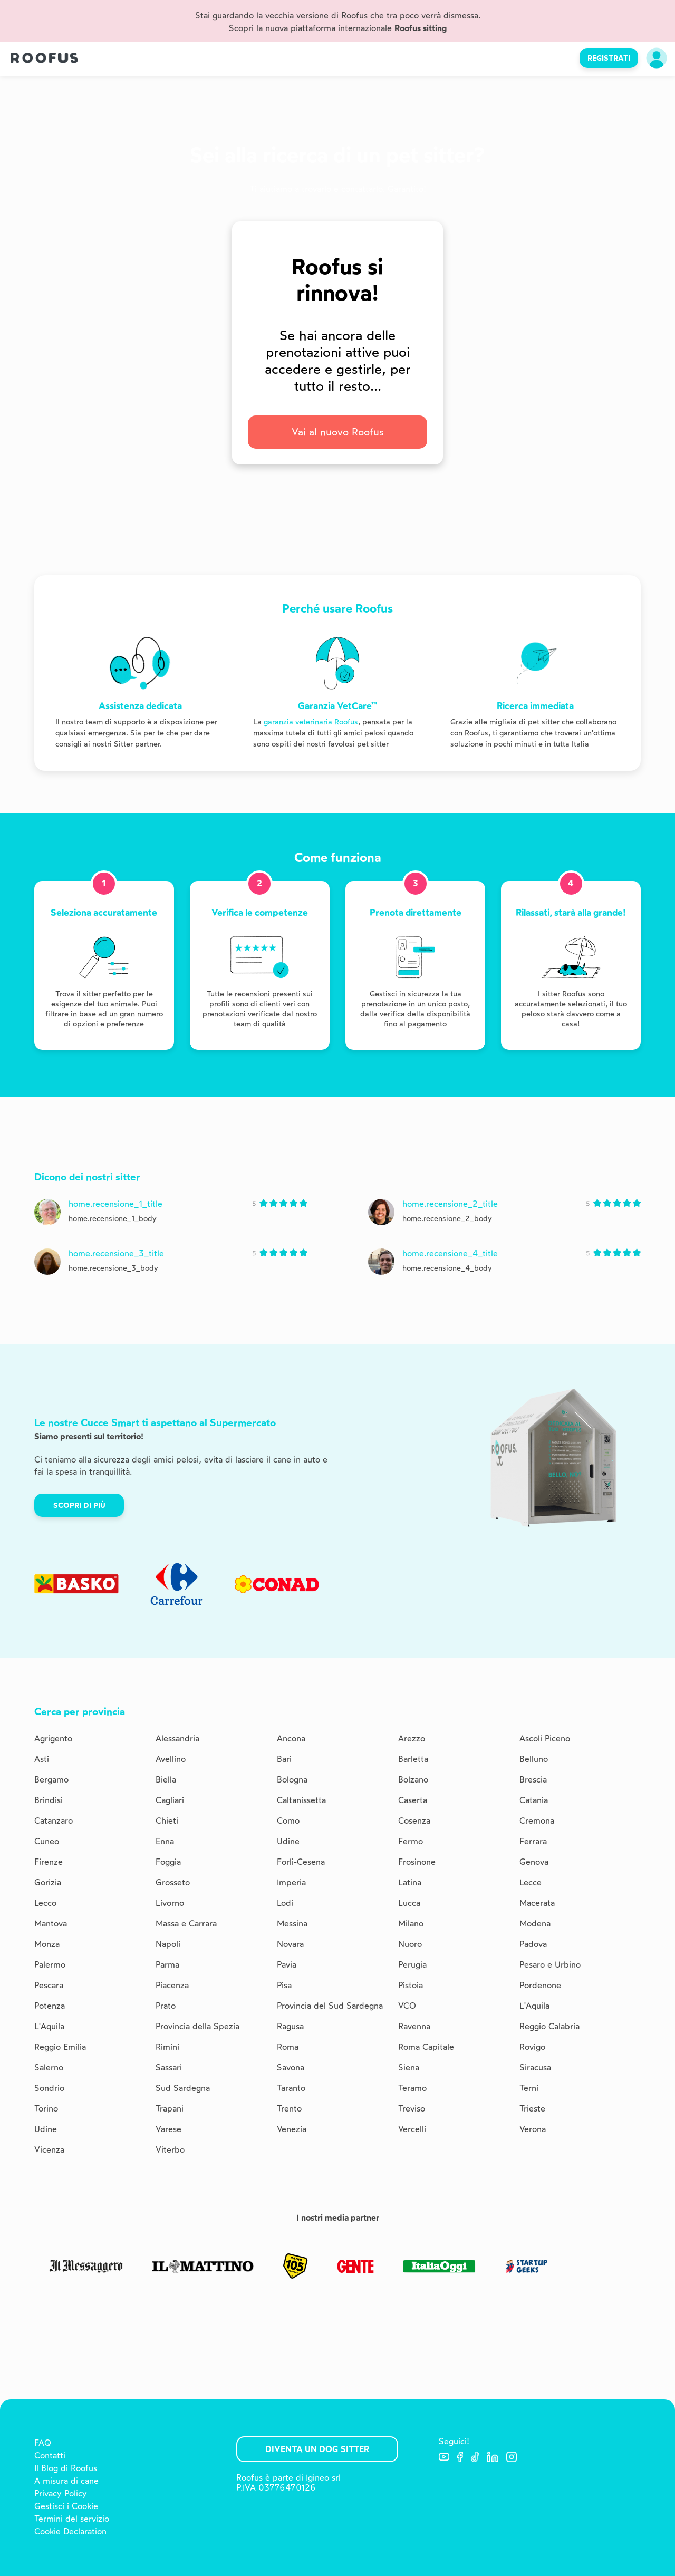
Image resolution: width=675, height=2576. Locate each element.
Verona (532, 2129)
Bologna (292, 1780)
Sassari (169, 2067)
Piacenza (172, 1985)
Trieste (532, 2109)
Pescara (48, 1985)
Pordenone (540, 1985)
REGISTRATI (608, 58)
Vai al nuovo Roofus (338, 432)
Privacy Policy (60, 2493)
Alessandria (177, 1739)
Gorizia (47, 1882)
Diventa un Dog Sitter (317, 2449)
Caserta (412, 1800)
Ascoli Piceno (544, 1739)
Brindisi (48, 1800)
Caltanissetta (301, 1800)
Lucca (409, 1903)
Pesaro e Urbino (550, 1965)
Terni (528, 2088)
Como (288, 1821)
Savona (290, 2067)
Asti (41, 1759)
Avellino (171, 1759)
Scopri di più (79, 1505)
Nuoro (410, 1944)
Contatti (49, 2456)
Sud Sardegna (183, 2088)
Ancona (291, 1739)
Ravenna (414, 2026)
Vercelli (412, 2129)
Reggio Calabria (549, 2026)
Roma (287, 2047)
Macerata (537, 1903)
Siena (408, 2067)
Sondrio (49, 2088)
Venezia (291, 2129)
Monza (47, 1944)
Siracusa (535, 2067)
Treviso (411, 2109)
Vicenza (49, 2150)
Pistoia (410, 1985)
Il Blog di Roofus (65, 2468)
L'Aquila (534, 2006)
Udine (288, 1841)
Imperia (291, 1882)
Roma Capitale (426, 2047)
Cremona (536, 1821)
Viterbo (170, 2150)
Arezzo (411, 1739)
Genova (533, 1862)
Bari (284, 1759)
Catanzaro (53, 1821)
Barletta (413, 1759)
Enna (165, 1841)
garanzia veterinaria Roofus (311, 722)
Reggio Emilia (60, 2047)
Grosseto (173, 1882)
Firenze (48, 1862)
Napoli (168, 1944)
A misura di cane (66, 2481)
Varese (168, 2129)
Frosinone (417, 1862)
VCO (407, 2006)
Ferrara (533, 1841)
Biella (166, 1780)
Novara (290, 1944)
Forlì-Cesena (301, 1862)
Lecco (45, 1903)
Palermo (49, 1965)
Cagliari (170, 1800)
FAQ (42, 2443)
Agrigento (53, 1739)
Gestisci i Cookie (66, 2506)
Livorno (170, 1903)
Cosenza (414, 1821)
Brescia (533, 1780)
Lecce (530, 1882)
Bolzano (413, 1780)
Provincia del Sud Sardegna (330, 2006)
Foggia (168, 1862)
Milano (410, 1924)
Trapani (170, 2109)
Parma (167, 1965)
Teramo (412, 2088)
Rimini (167, 2047)
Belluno (533, 1759)
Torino (46, 2109)
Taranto (291, 2088)
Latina (409, 1882)
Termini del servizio (71, 2519)
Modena (535, 1924)
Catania (533, 1800)
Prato (166, 2006)
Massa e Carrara (186, 1924)
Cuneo (46, 1841)
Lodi (285, 1903)
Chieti (167, 1821)
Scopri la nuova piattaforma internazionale (338, 28)
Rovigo (532, 2047)
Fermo (410, 1841)
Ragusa (290, 2026)
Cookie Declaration (70, 2531)
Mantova (50, 1924)
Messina (292, 1924)
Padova (533, 1944)
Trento (289, 2109)
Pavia (286, 1965)
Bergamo (51, 1780)
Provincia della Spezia (197, 2026)
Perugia (412, 1965)
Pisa (284, 1985)
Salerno (48, 2067)
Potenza (49, 2006)
